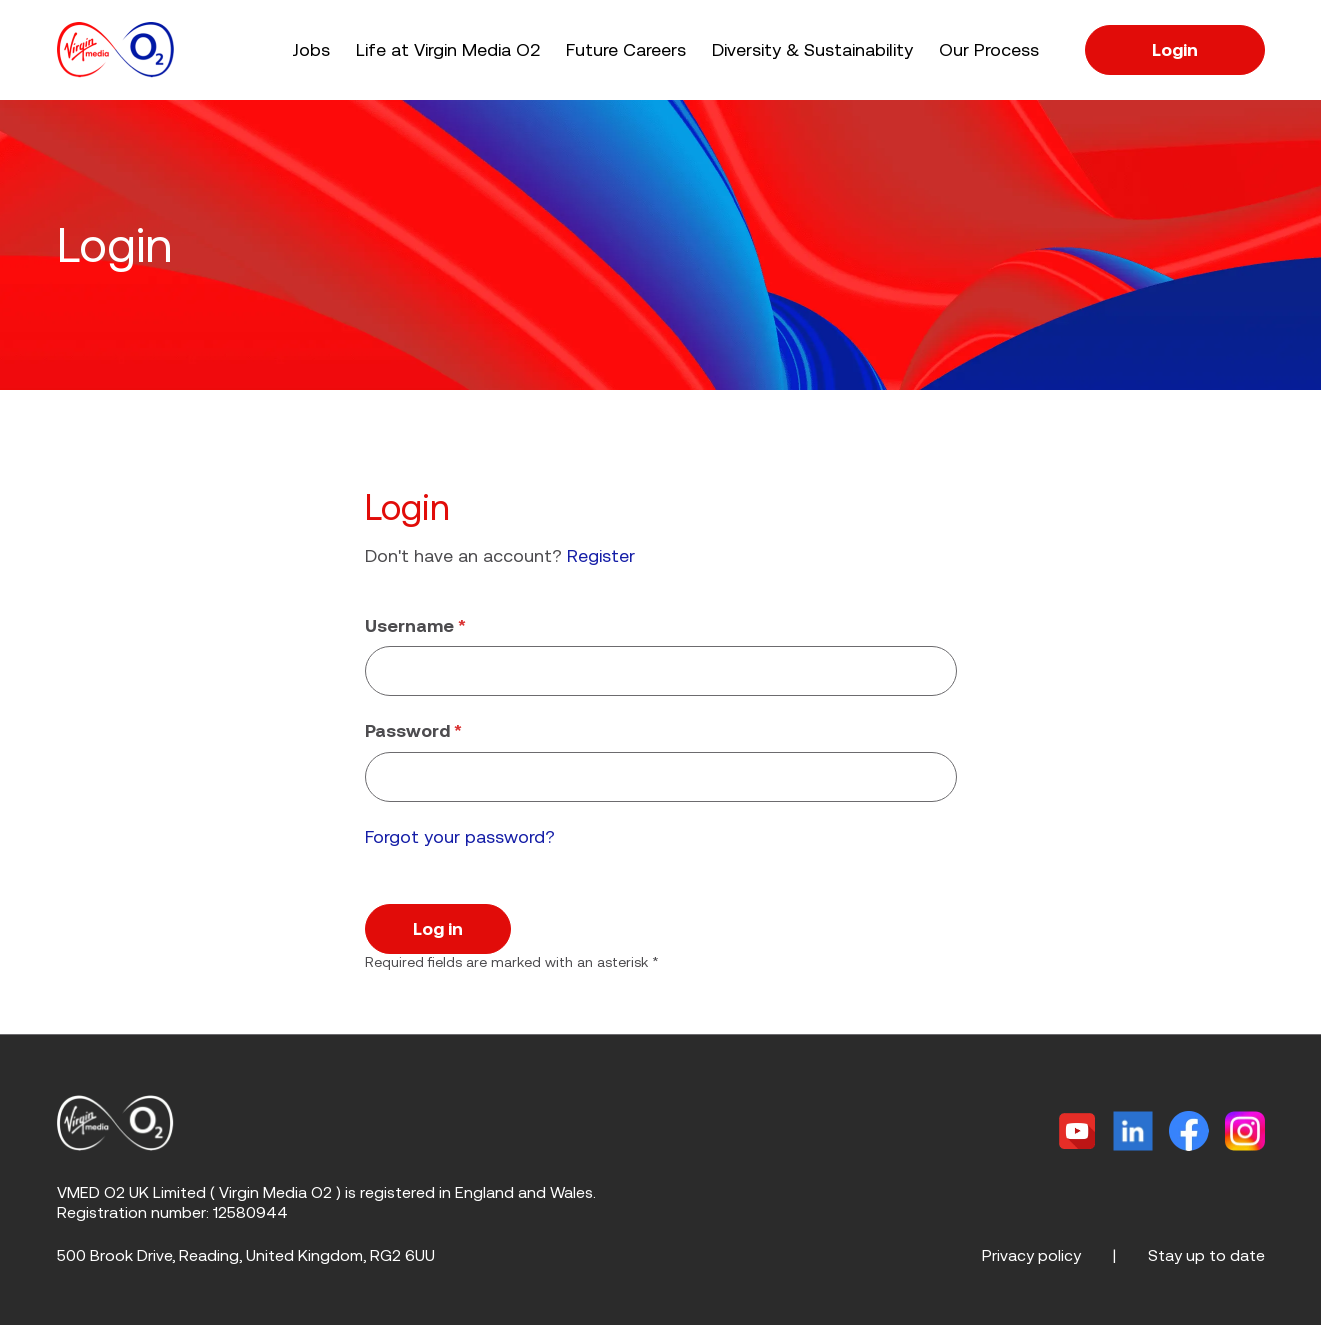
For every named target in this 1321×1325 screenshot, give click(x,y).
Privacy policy (1031, 1255)
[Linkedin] (1133, 1131)
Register (601, 555)
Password (413, 730)
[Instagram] (1244, 1131)
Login (1175, 49)
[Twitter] (1077, 1131)
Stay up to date (1206, 1255)
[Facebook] (1189, 1131)
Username (415, 625)
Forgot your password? (460, 836)
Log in (438, 928)
